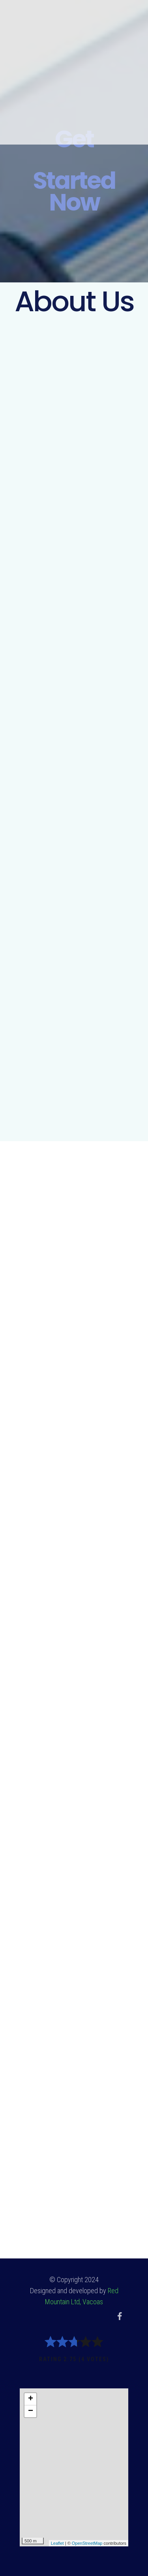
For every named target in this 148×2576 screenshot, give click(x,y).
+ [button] (30, 2399)
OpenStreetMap (87, 2543)
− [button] (30, 2411)
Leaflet (57, 2543)
